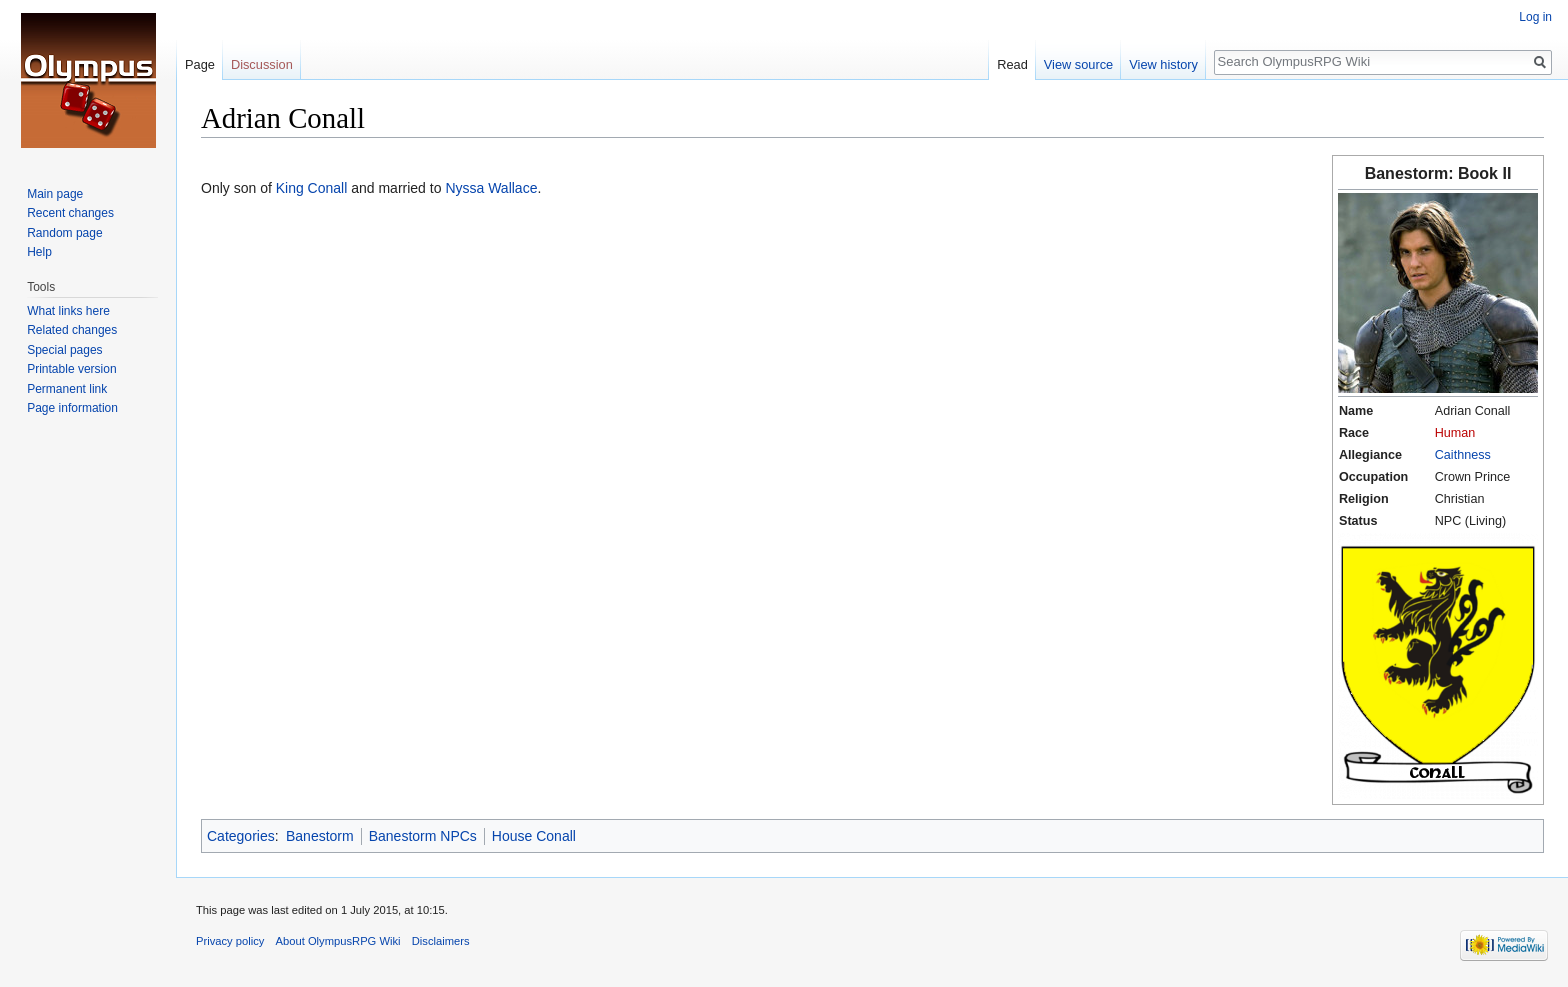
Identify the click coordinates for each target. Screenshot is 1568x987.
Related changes (72, 330)
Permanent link (67, 389)
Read (1012, 64)
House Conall (534, 836)
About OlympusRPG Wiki (338, 941)
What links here (68, 311)
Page (200, 64)
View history (1163, 64)
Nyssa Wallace (491, 188)
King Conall (312, 188)
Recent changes (70, 213)
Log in (1535, 17)
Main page (55, 194)
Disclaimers (441, 941)
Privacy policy (230, 941)
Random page (64, 233)
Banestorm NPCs (423, 836)
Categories (241, 836)
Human (1455, 433)
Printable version (71, 369)
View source (1078, 64)
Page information (72, 408)
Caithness (1463, 455)
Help (39, 252)
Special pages (64, 350)
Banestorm (320, 836)
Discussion (262, 64)
